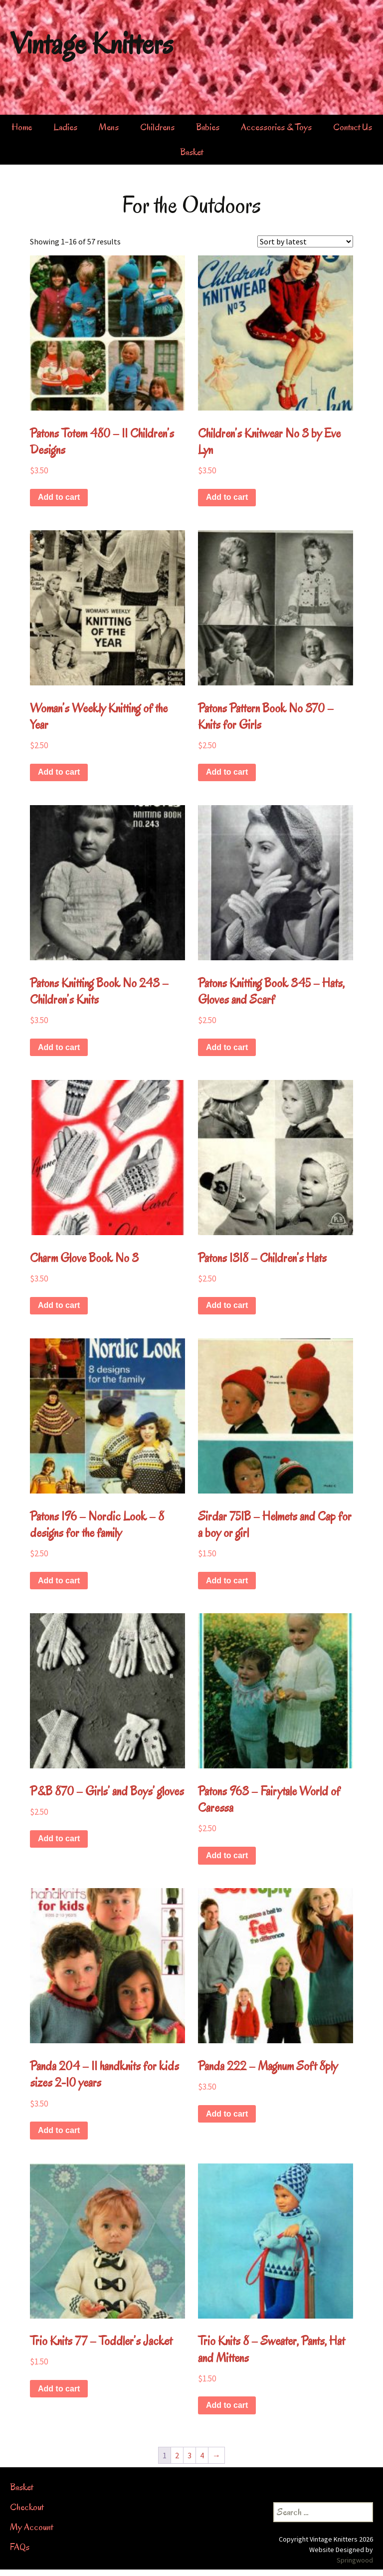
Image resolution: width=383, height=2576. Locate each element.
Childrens (157, 127)
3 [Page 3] (190, 2455)
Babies (207, 127)
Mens (109, 127)
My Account (31, 2527)
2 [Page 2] (177, 2455)
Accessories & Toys (276, 127)
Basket (191, 152)
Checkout (26, 2507)
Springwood (355, 2560)
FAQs (19, 2547)
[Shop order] (305, 241)
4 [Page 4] (202, 2455)
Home (21, 127)
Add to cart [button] (59, 497)
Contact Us (352, 127)
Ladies (65, 127)
